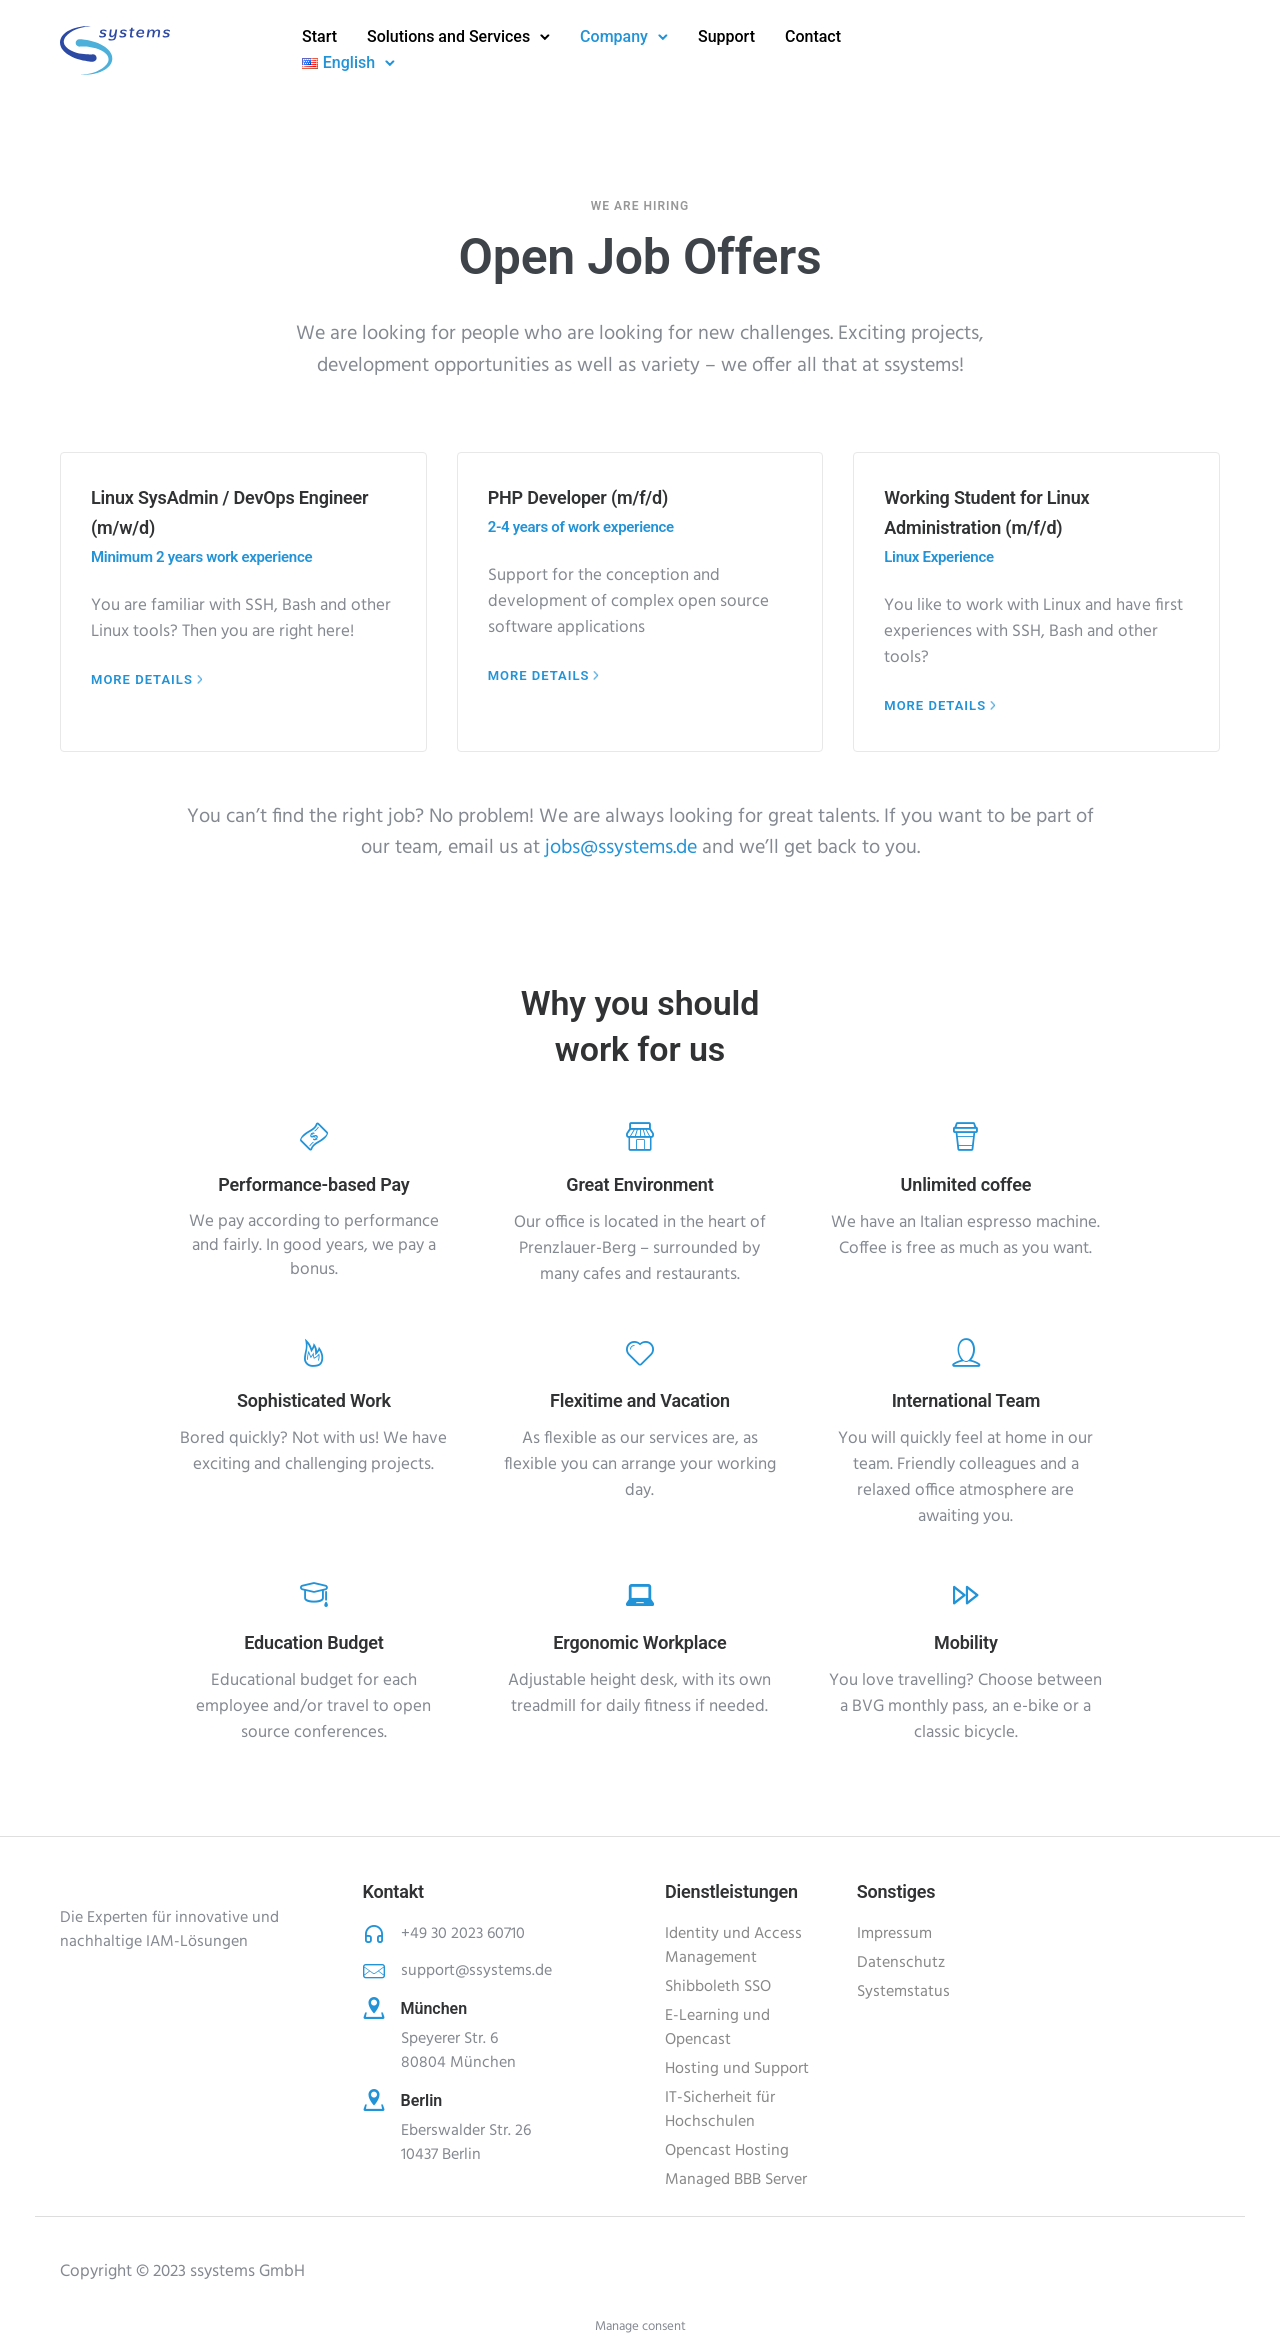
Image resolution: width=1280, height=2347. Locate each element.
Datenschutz (901, 1963)
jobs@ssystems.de (618, 848)
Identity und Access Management (733, 1946)
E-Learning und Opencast (717, 2028)
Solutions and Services (448, 36)
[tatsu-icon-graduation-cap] (314, 1594)
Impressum (894, 1934)
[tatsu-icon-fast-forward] (966, 1594)
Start (319, 36)
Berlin (422, 2100)
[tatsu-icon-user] (966, 1352)
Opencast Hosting (727, 2151)
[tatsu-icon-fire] (313, 1352)
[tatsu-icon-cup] (965, 1136)
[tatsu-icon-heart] (640, 1352)
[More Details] (149, 679)
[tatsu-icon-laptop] (640, 1594)
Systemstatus (903, 1992)
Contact (813, 36)
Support (726, 36)
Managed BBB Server (736, 2180)
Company (614, 36)
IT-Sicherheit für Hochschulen (720, 2110)
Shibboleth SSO (718, 1987)
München (434, 2008)
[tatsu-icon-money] (314, 1136)
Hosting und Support (737, 2069)
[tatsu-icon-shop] (640, 1136)
